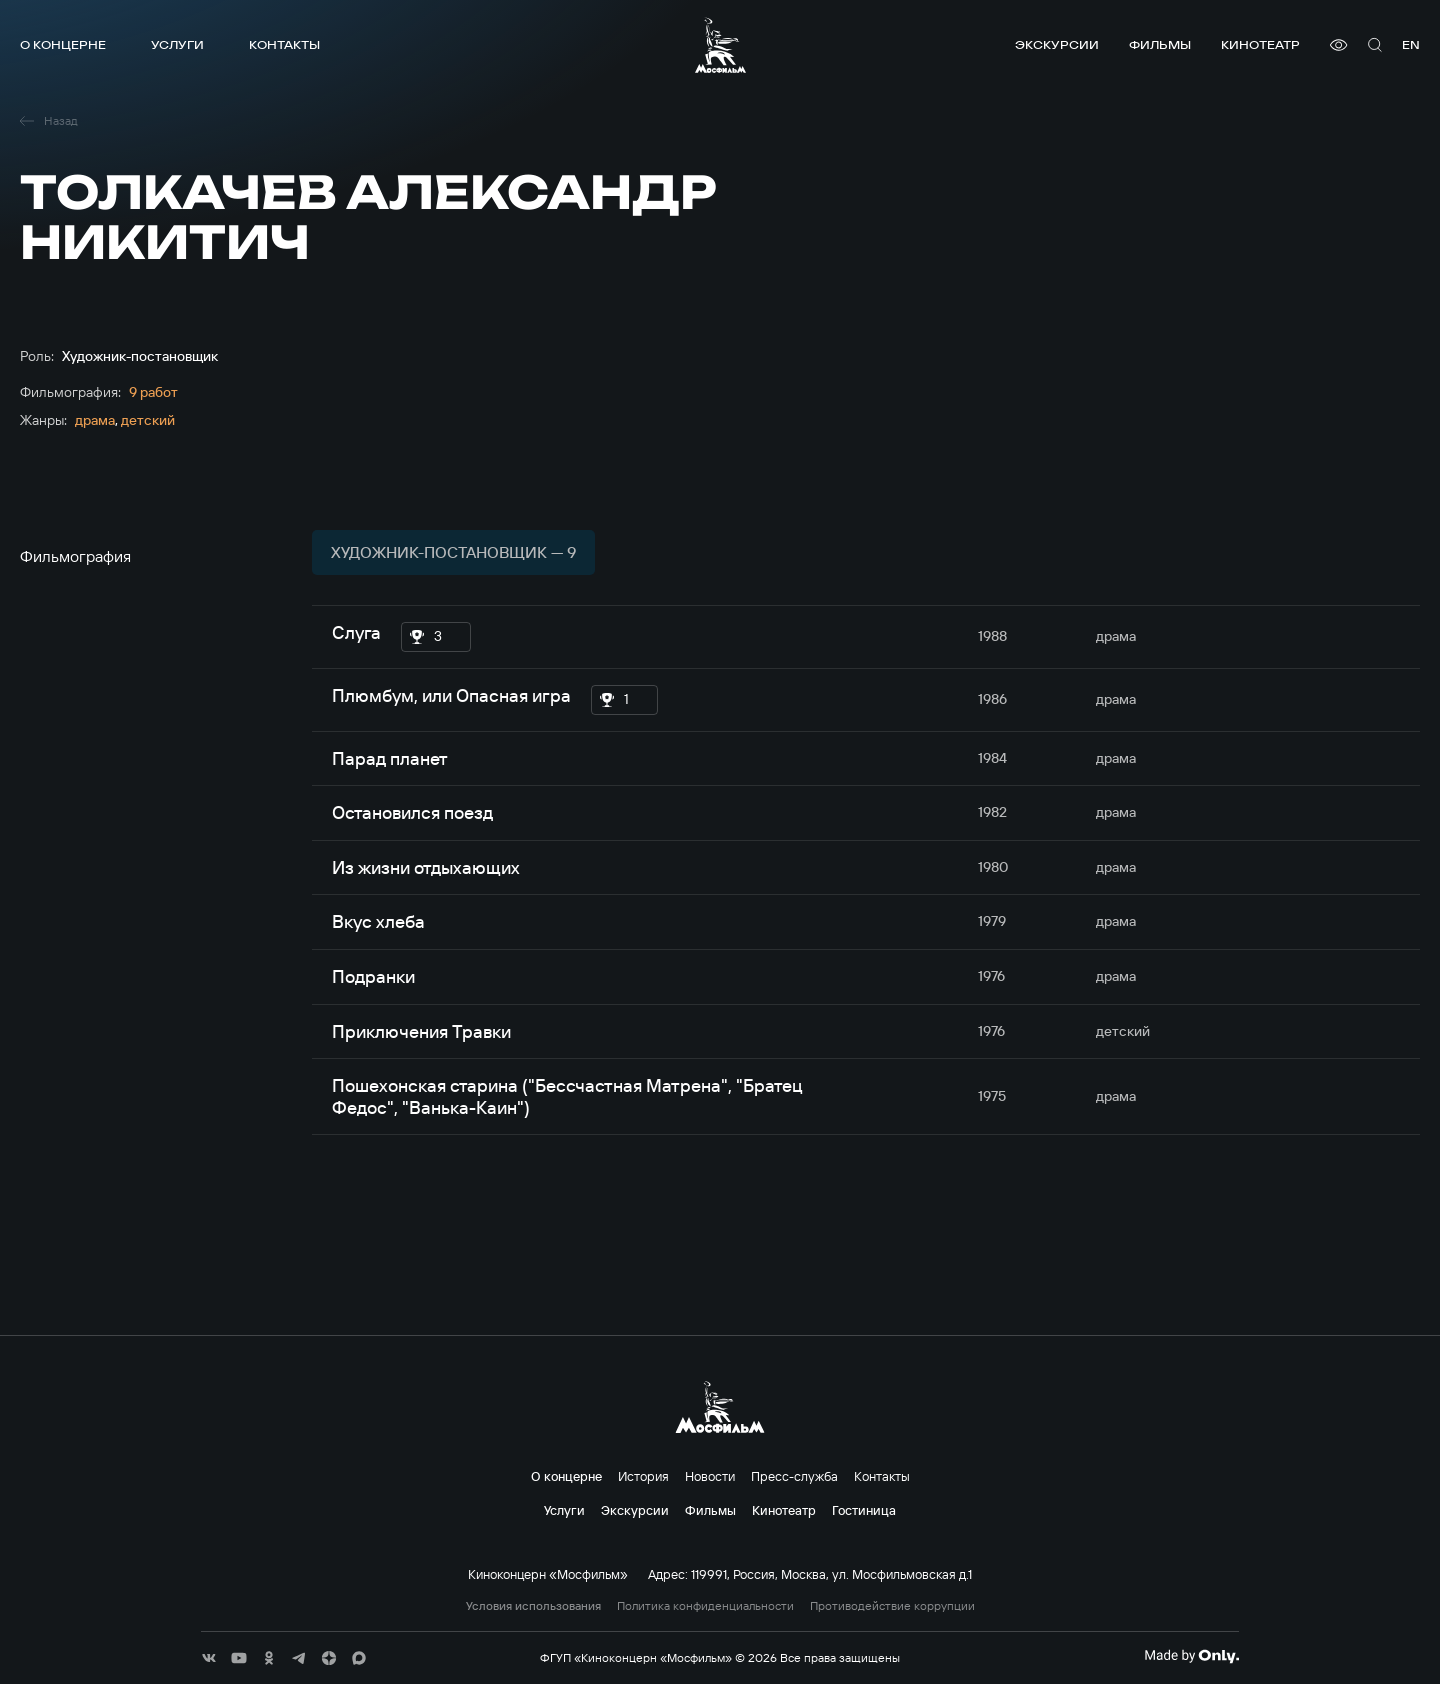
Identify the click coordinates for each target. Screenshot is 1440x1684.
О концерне (63, 44)
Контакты (284, 44)
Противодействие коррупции (892, 1606)
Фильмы (1160, 44)
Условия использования (533, 1606)
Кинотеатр (1260, 44)
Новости (710, 1476)
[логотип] (720, 45)
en (1411, 44)
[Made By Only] (1191, 1656)
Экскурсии (1057, 44)
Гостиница (864, 1510)
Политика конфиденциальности (705, 1606)
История (643, 1476)
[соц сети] (209, 1658)
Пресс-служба (794, 1476)
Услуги (177, 44)
